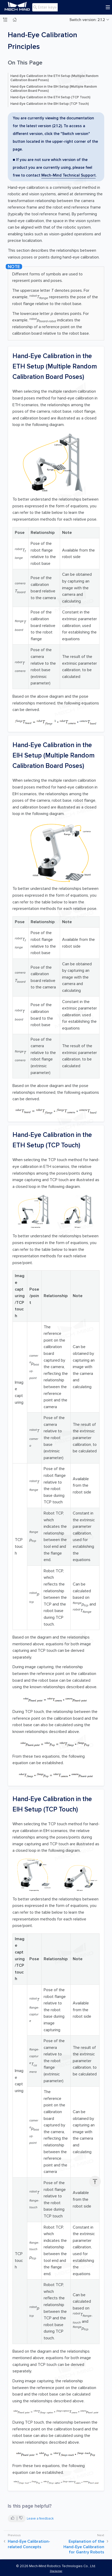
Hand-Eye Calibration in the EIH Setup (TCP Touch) (49, 104)
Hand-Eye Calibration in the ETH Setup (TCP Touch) (50, 97)
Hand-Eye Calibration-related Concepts (29, 2544)
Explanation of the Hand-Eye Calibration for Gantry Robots (83, 2547)
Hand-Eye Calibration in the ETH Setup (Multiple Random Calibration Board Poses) (54, 78)
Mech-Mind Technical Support (68, 175)
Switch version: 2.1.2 (87, 19)
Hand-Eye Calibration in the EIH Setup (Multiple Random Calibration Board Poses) (53, 89)
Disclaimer (56, 2571)
